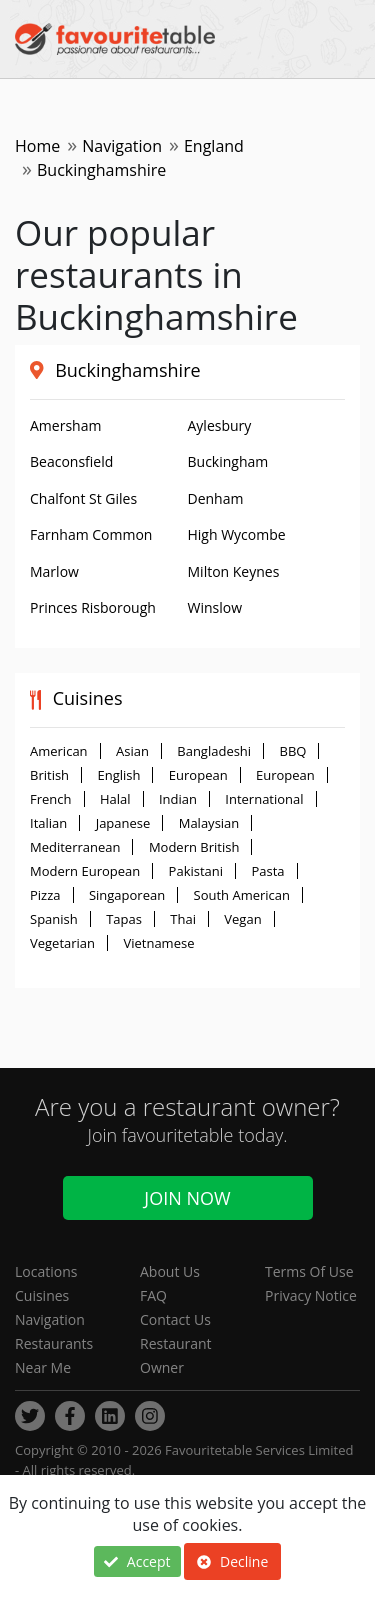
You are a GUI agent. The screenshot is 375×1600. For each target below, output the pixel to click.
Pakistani (196, 871)
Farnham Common (91, 534)
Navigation (122, 146)
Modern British (194, 847)
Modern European (85, 871)
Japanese (123, 823)
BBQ (293, 751)
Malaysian (209, 823)
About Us (170, 1271)
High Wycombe (237, 534)
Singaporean (127, 895)
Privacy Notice (311, 1295)
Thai (183, 919)
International (264, 799)
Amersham (65, 425)
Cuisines (42, 1295)
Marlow (54, 571)
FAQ (153, 1295)
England (214, 146)
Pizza (45, 895)
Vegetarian (62, 943)
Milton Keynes (234, 571)
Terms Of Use (309, 1271)
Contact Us (175, 1319)
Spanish (54, 919)
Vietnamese (158, 943)
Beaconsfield (71, 461)
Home (37, 146)
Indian (178, 799)
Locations (46, 1271)
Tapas (124, 919)
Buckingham (228, 461)
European (198, 775)
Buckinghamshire (127, 370)
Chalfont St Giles (83, 498)
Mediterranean (75, 847)
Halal (115, 799)
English (118, 775)
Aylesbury (220, 425)
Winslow (215, 607)
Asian (132, 751)
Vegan (242, 919)
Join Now (187, 1198)
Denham (216, 498)
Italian (48, 823)
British (49, 775)
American (59, 751)
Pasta (267, 871)
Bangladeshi (214, 751)
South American (242, 895)
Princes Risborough (93, 607)
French (51, 799)
